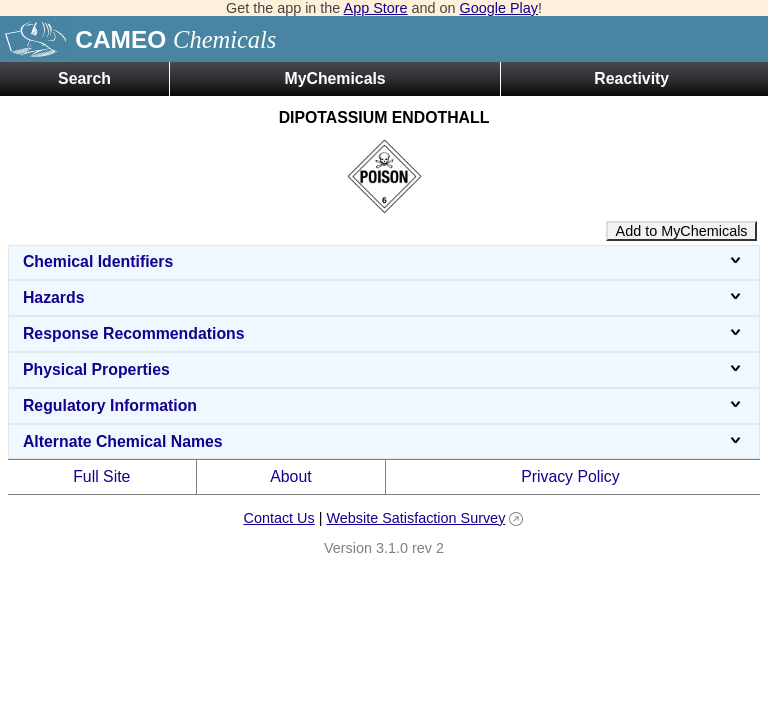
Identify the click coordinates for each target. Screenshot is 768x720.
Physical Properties (384, 369)
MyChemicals (334, 78)
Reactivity (631, 78)
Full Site (101, 476)
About (290, 476)
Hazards (384, 297)
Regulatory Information (384, 405)
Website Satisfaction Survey (415, 518)
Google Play (499, 8)
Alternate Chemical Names (384, 441)
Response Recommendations (384, 333)
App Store (376, 8)
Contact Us (278, 518)
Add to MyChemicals (682, 231)
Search (84, 78)
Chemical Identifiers (384, 261)
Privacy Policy (570, 476)
